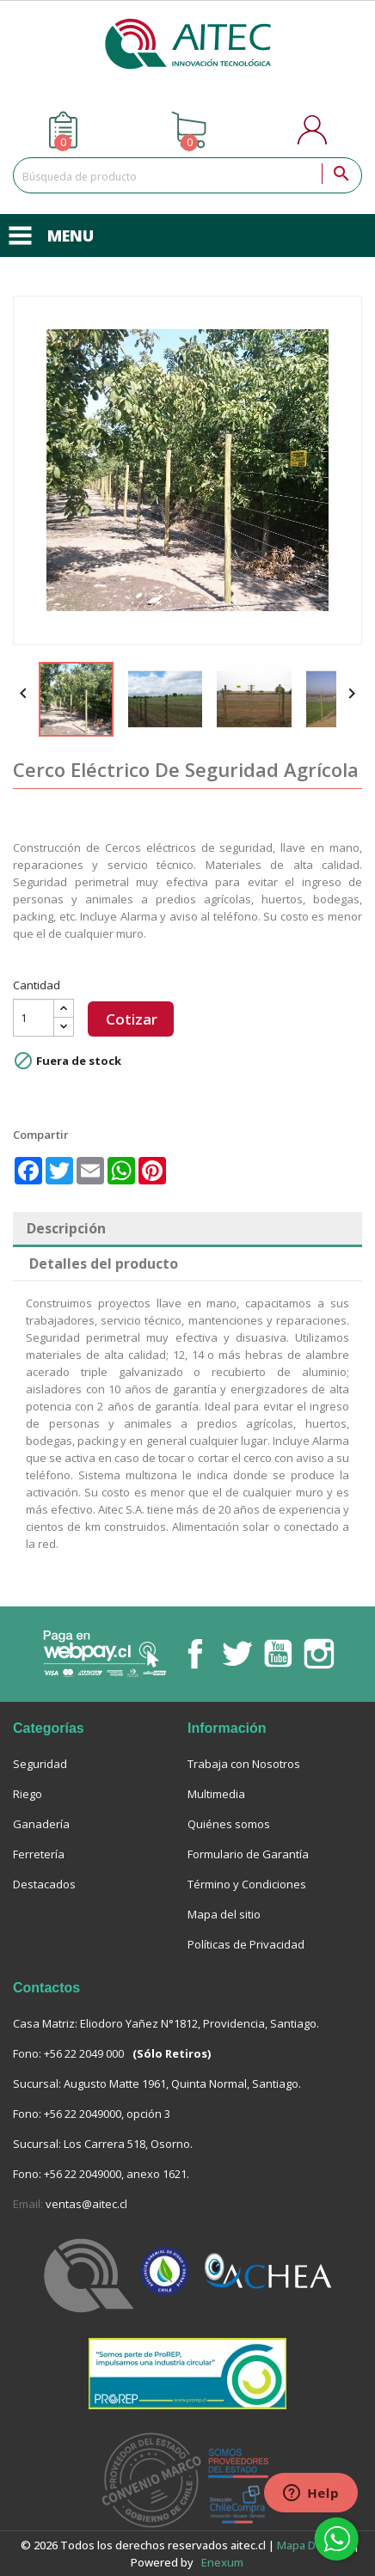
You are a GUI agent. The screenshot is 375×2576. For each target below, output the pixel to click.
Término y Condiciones (247, 1884)
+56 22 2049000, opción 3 (107, 2113)
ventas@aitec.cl (86, 2204)
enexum (224, 2562)
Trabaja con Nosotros (244, 1763)
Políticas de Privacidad (246, 1944)
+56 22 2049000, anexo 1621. (116, 2173)
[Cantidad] (33, 1018)
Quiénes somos (229, 1824)
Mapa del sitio (224, 1914)
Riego (27, 1794)
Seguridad (40, 1763)
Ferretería (39, 1854)
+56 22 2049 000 (84, 2053)
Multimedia (216, 1794)
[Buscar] (187, 175)
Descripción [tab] (66, 1228)
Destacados (44, 1884)
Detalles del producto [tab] (103, 1263)
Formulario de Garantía (248, 1854)
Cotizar (131, 1019)
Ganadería (41, 1824)
